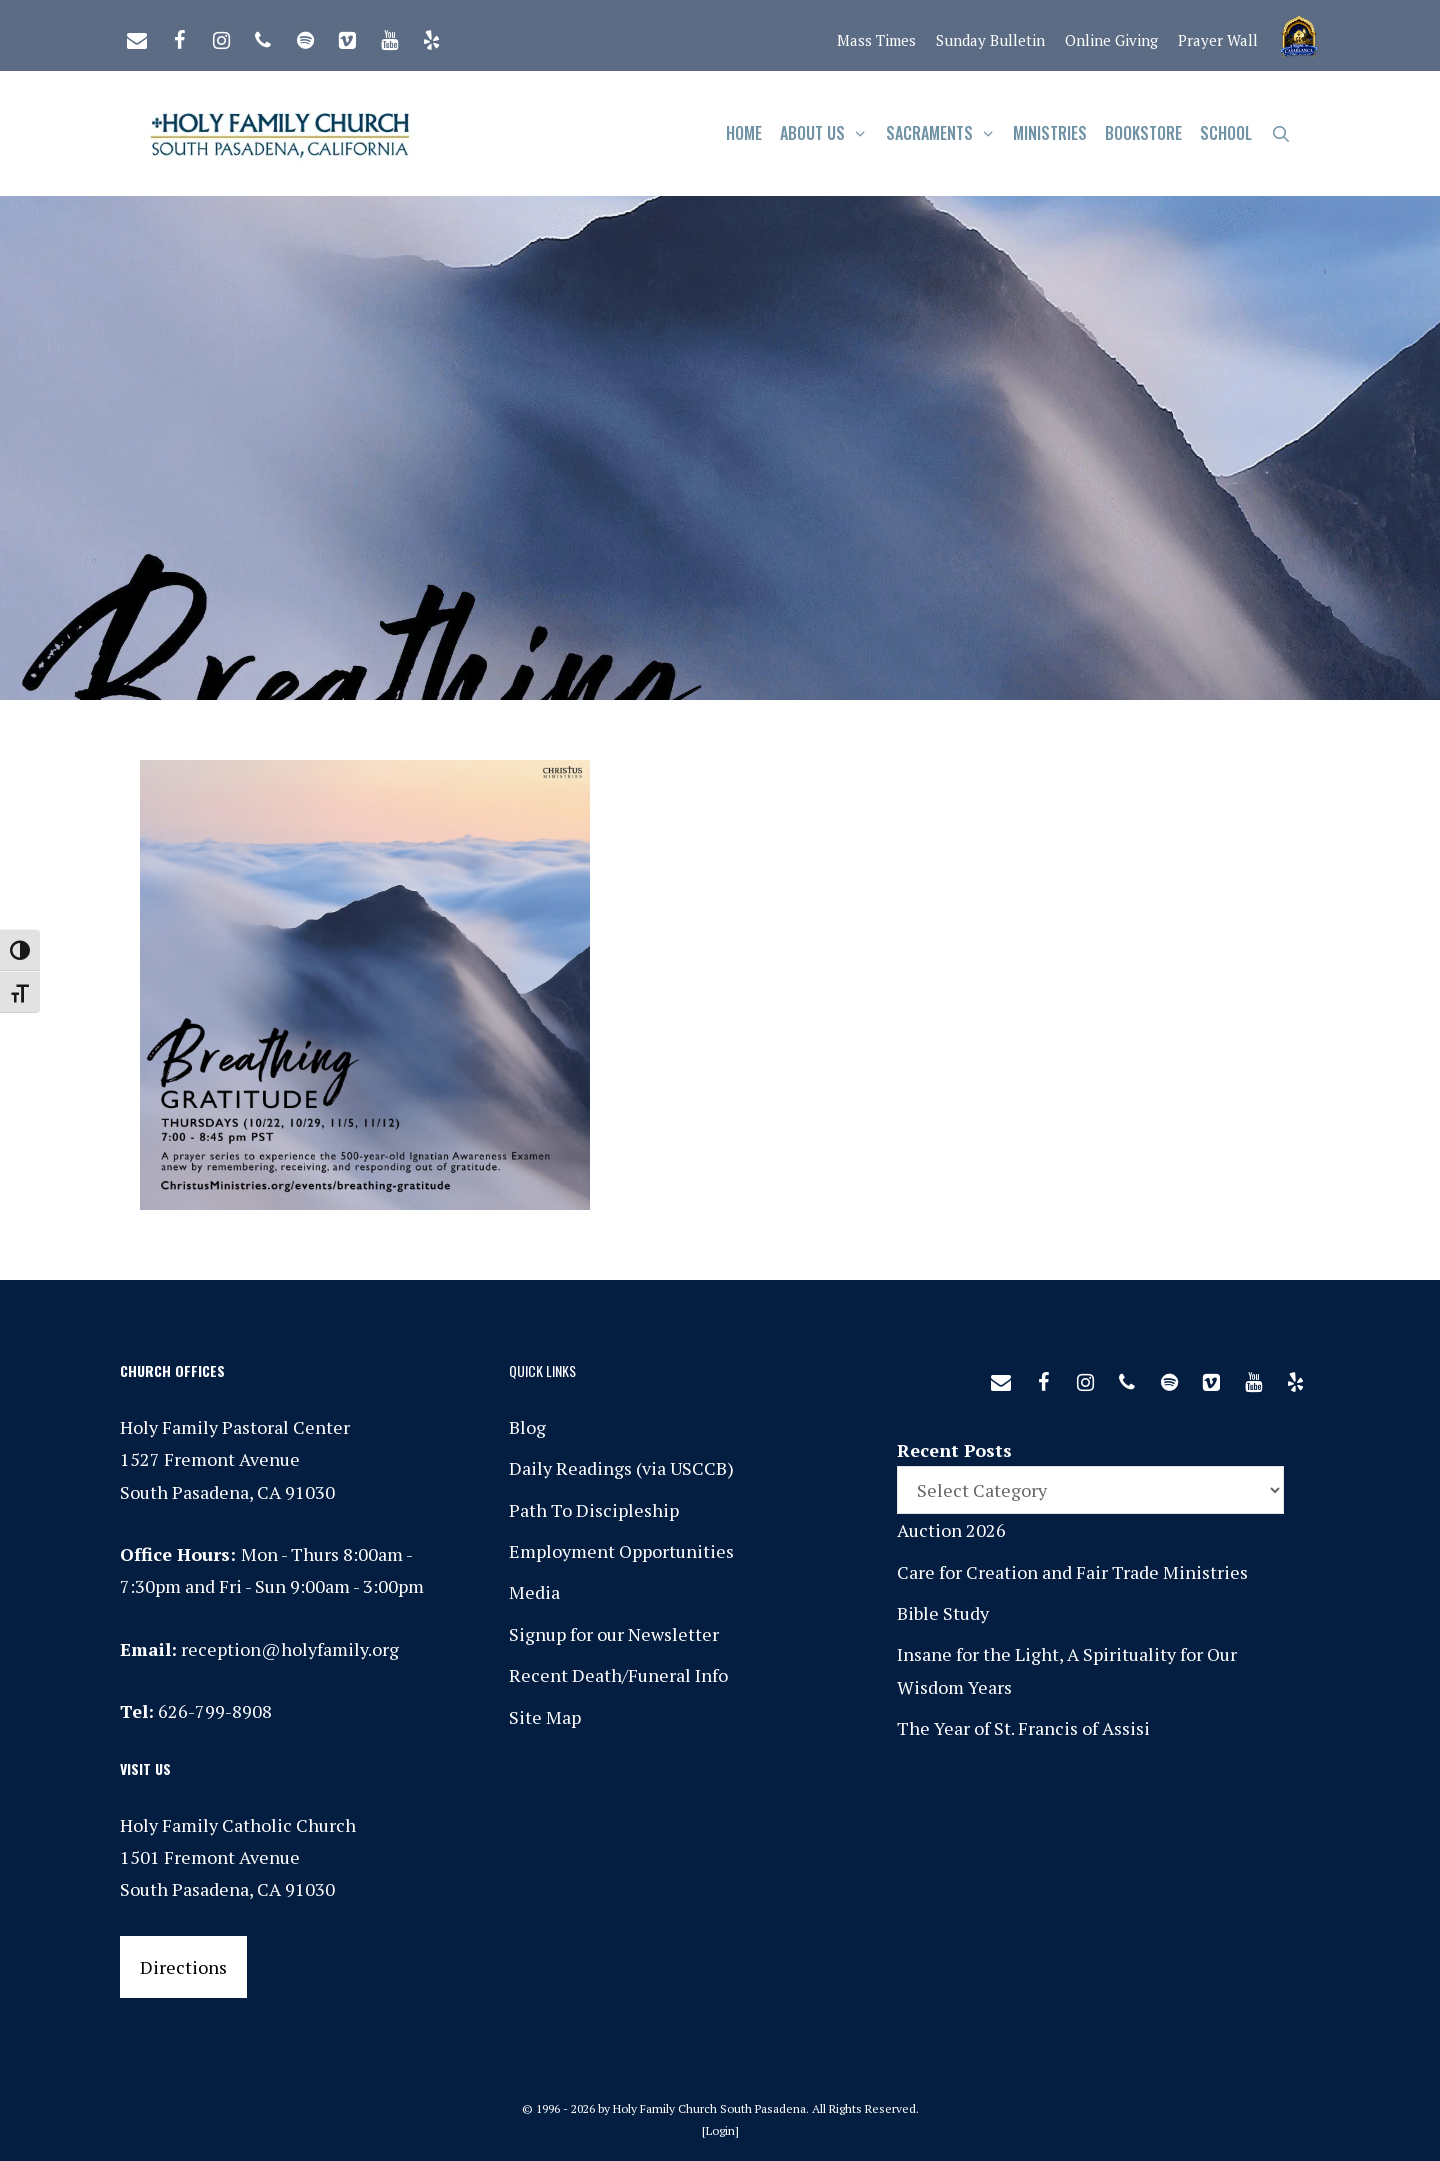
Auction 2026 (951, 1530)
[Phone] (263, 36)
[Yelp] (431, 36)
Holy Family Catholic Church (238, 1825)
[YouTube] (389, 36)
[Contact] (137, 36)
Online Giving (1111, 40)
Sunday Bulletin (990, 40)
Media (534, 1592)
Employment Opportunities (621, 1551)
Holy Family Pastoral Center (235, 1427)
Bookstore (1143, 133)
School (1226, 133)
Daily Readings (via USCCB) (621, 1468)
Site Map (545, 1717)
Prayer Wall (1218, 40)
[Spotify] (305, 36)
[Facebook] (179, 36)
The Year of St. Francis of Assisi (1023, 1728)
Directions (183, 1967)
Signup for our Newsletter (614, 1634)
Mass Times (876, 40)
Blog (527, 1427)
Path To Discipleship (594, 1510)
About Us (828, 133)
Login (720, 2130)
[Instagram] (221, 36)
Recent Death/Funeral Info (618, 1675)
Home (744, 133)
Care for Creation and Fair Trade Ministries (1072, 1572)
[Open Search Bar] (1280, 133)
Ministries (1050, 133)
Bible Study (943, 1613)
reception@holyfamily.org (290, 1649)
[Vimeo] (347, 36)
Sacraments (945, 133)
